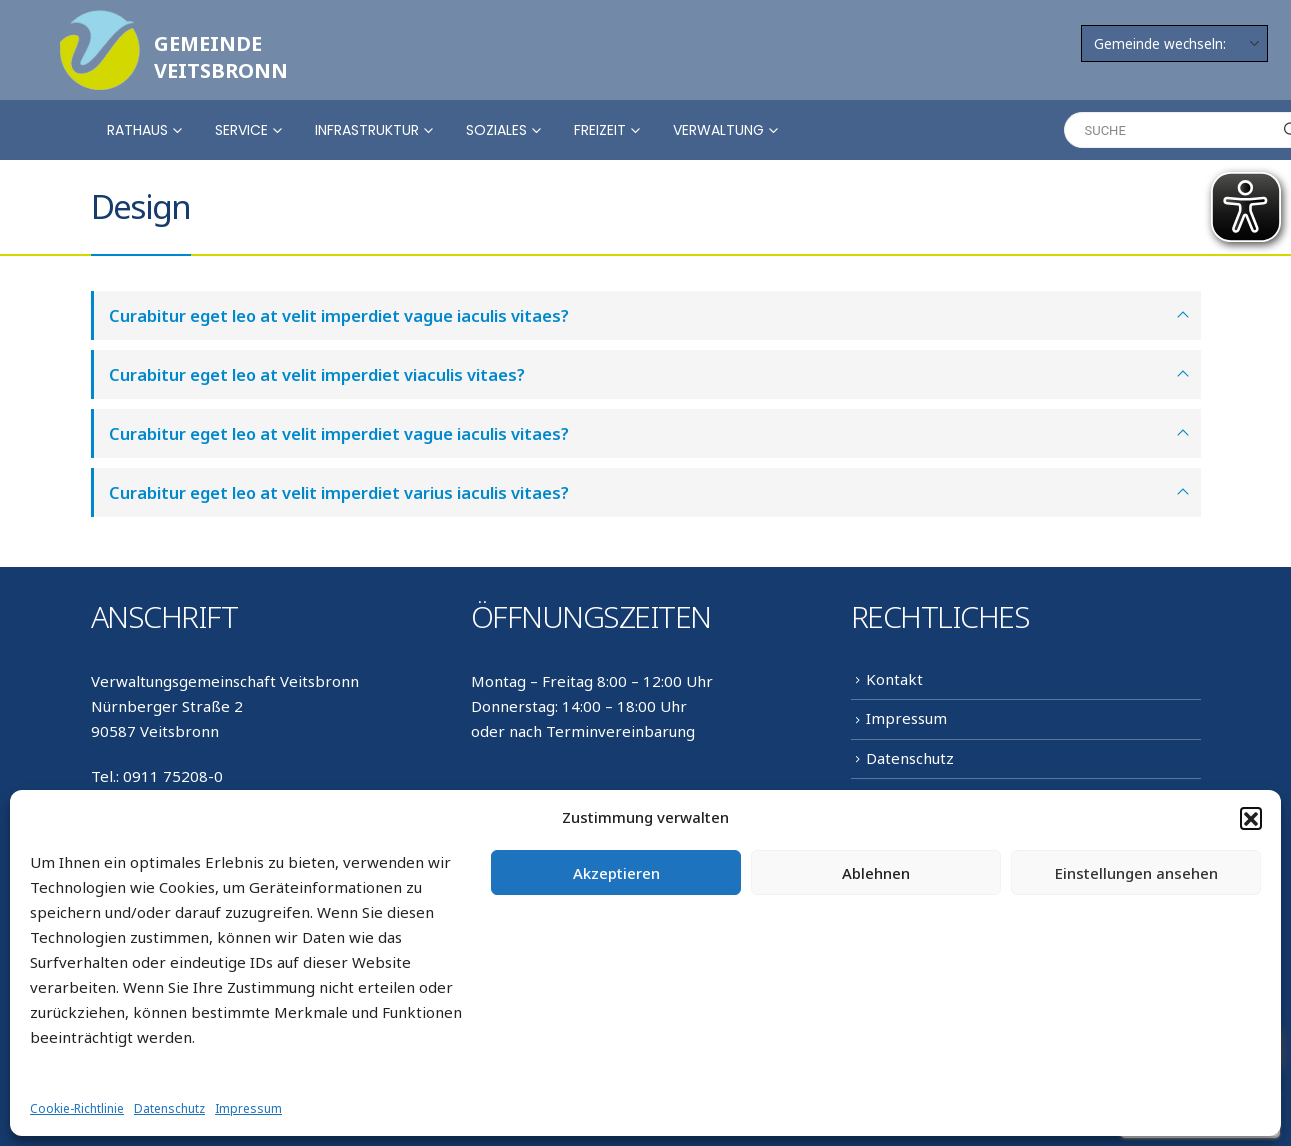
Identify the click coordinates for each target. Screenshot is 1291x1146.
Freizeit (600, 130)
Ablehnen (876, 873)
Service (241, 130)
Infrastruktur (367, 130)
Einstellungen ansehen (1136, 873)
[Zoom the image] (100, 22)
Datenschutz (169, 1108)
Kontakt (894, 679)
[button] (1251, 818)
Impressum (248, 1108)
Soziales (496, 130)
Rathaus (137, 130)
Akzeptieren (616, 873)
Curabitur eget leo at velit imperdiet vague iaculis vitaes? (339, 315)
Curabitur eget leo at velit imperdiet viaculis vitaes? (317, 374)
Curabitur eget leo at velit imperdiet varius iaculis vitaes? (339, 492)
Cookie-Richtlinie (77, 1108)
